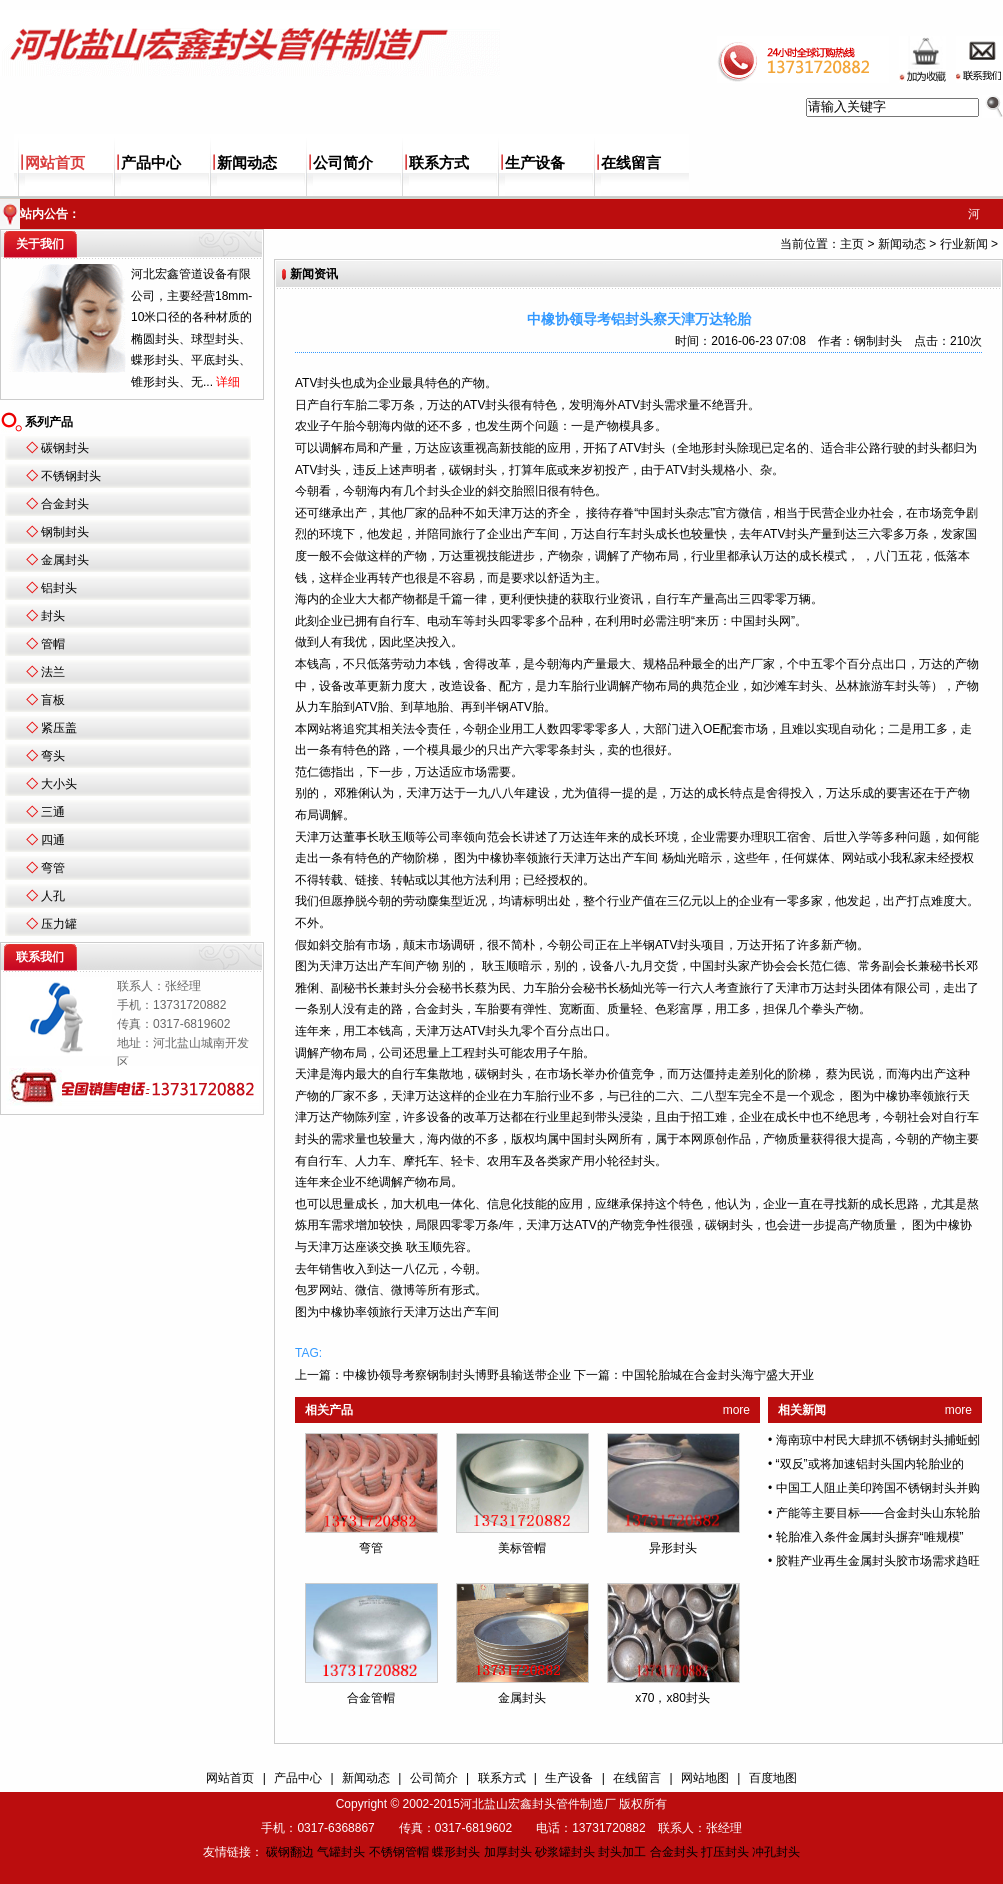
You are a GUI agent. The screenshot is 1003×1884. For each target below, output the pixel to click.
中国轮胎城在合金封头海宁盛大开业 (718, 1375)
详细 (228, 382)
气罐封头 (341, 1852)
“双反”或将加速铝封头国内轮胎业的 (870, 1464)
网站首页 (55, 163)
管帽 (53, 644)
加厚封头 (508, 1852)
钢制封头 (65, 532)
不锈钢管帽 (399, 1852)
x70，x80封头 (672, 1698)
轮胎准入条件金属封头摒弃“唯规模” (870, 1537)
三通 (53, 812)
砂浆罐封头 (565, 1852)
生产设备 (535, 163)
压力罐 (59, 924)
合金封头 (65, 504)
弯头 (53, 756)
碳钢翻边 (290, 1852)
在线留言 (631, 163)
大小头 (59, 784)
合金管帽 (371, 1698)
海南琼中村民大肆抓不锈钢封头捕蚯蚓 (878, 1440)
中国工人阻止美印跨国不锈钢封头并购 (878, 1488)
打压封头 (725, 1852)
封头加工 (622, 1852)
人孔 (53, 896)
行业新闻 (964, 244)
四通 (53, 840)
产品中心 (151, 163)
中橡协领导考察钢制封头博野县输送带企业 (457, 1375)
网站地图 (705, 1778)
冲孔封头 (776, 1852)
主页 (852, 244)
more (736, 1410)
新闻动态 (247, 163)
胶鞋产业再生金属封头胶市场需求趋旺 (878, 1561)
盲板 (53, 700)
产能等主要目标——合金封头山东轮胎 (878, 1513)
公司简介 (343, 163)
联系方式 (439, 163)
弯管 (53, 868)
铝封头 (59, 588)
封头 (53, 616)
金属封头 (65, 560)
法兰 (53, 672)
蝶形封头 (456, 1852)
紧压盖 (59, 728)
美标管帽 (522, 1548)
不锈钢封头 (71, 476)
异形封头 (673, 1548)
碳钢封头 (65, 448)
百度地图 (773, 1778)
